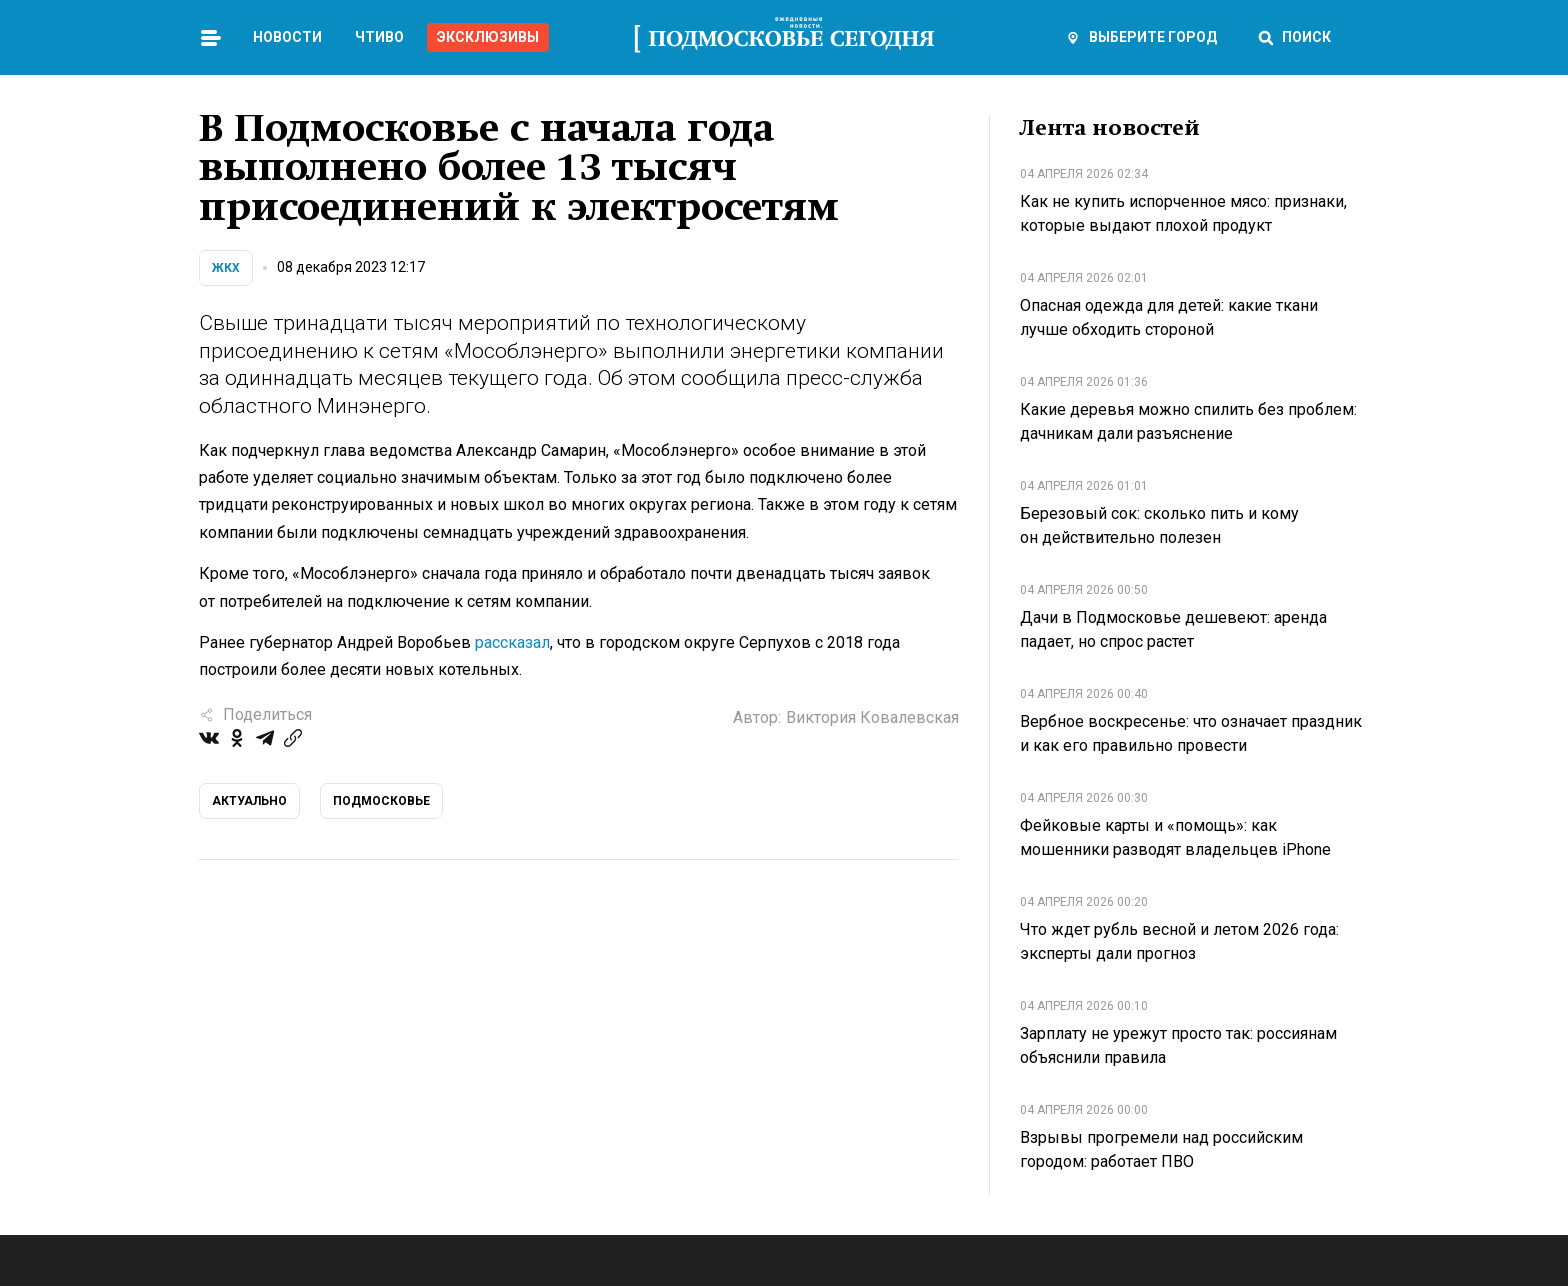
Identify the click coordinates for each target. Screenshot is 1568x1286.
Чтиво (379, 37)
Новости (287, 37)
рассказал (512, 642)
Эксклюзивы (488, 37)
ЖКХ (226, 268)
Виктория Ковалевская (872, 717)
